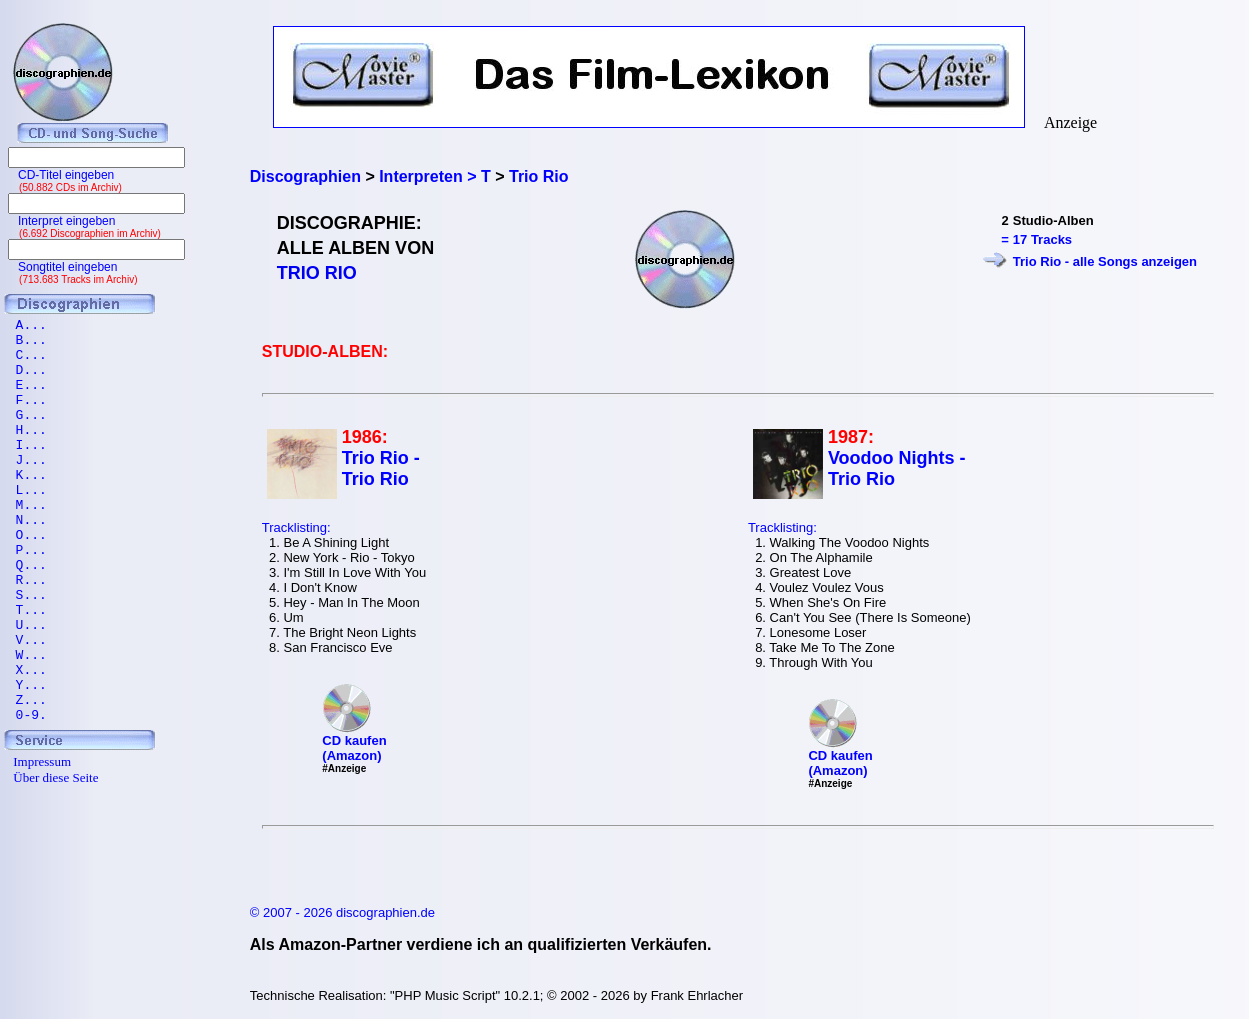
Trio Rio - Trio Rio (381, 468)
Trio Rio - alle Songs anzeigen (1105, 261)
